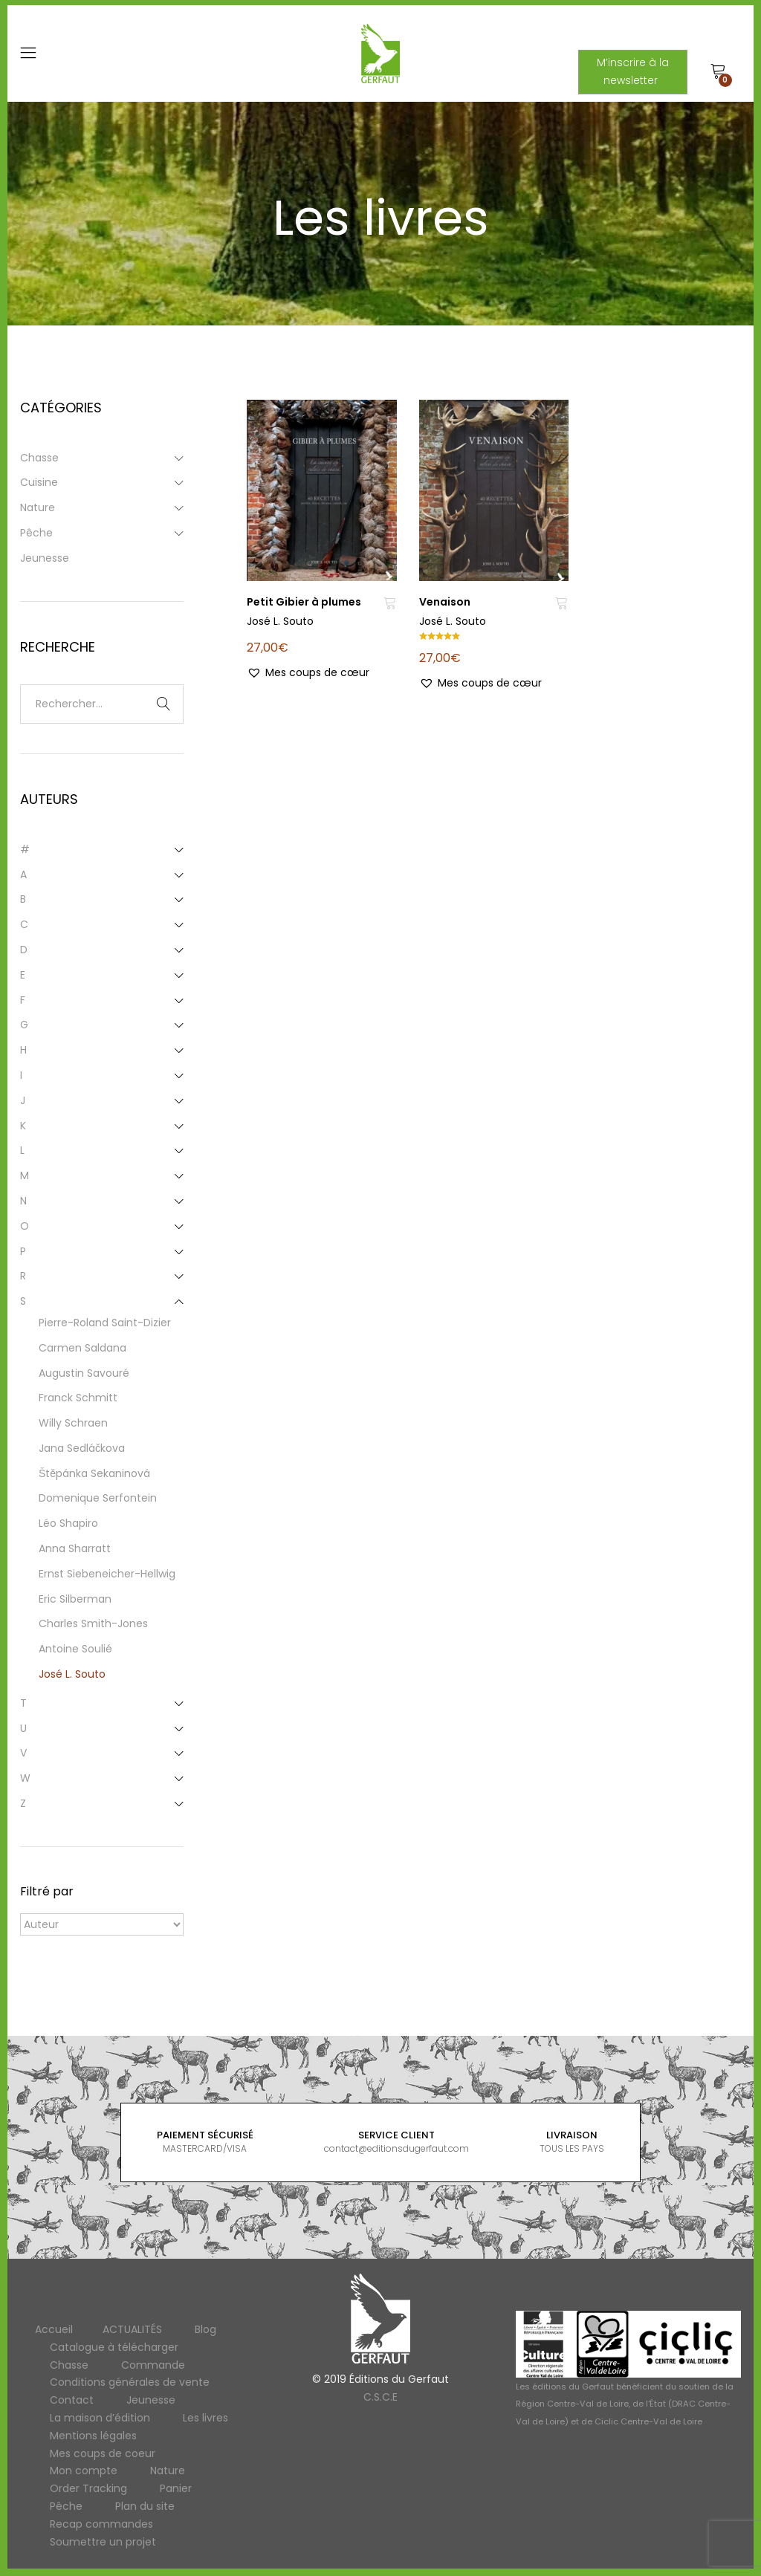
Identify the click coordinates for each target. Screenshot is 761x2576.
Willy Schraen (73, 1422)
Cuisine (39, 482)
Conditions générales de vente (130, 2382)
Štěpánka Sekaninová (94, 1473)
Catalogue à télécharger (114, 2347)
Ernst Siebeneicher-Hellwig (107, 1573)
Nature (37, 507)
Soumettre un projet (103, 2541)
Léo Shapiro (68, 1523)
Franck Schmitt (78, 1397)
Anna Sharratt (75, 1548)
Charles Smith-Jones (93, 1623)
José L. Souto (280, 621)
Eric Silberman (75, 1599)
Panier (176, 2488)
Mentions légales (93, 2435)
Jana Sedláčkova (82, 1448)
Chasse (39, 457)
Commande (153, 2365)
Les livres (205, 2417)
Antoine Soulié (75, 1648)
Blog (205, 2329)
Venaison (444, 601)
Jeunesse (44, 558)
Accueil (54, 2329)
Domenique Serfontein (98, 1497)
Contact (72, 2399)
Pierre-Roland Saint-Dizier (105, 1322)
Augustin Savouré (84, 1373)
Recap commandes (101, 2524)
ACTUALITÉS (132, 2329)
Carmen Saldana (82, 1347)
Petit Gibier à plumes (304, 601)
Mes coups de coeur (102, 2453)
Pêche (36, 532)
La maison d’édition (100, 2417)
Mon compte (83, 2470)
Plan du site (145, 2506)
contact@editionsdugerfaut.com (396, 2148)
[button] (308, 673)
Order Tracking (88, 2488)
